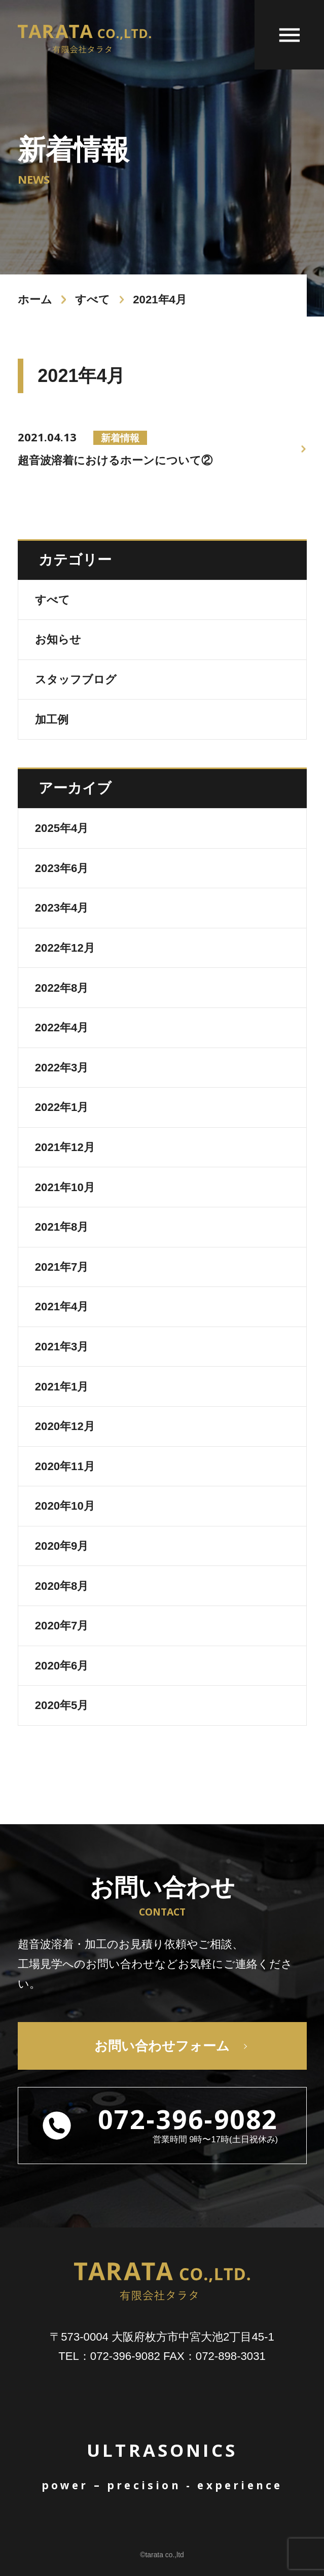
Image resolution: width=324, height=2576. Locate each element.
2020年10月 (65, 1506)
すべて (92, 299)
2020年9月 (62, 1546)
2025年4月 (62, 828)
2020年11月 (65, 1466)
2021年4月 (62, 1306)
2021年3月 (62, 1346)
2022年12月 (65, 948)
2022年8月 (62, 988)
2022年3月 (62, 1067)
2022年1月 (62, 1107)
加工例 (51, 719)
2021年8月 (62, 1227)
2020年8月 (62, 1586)
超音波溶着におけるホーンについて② (115, 448)
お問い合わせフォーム (162, 2045)
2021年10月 (65, 1187)
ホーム (35, 299)
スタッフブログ (76, 679)
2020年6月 (62, 1665)
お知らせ (58, 639)
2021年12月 (65, 1147)
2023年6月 (62, 868)
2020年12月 (65, 1426)
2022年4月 (62, 1027)
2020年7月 (62, 1625)
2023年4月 (62, 907)
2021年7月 (62, 1267)
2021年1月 (62, 1386)
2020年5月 (62, 1705)
